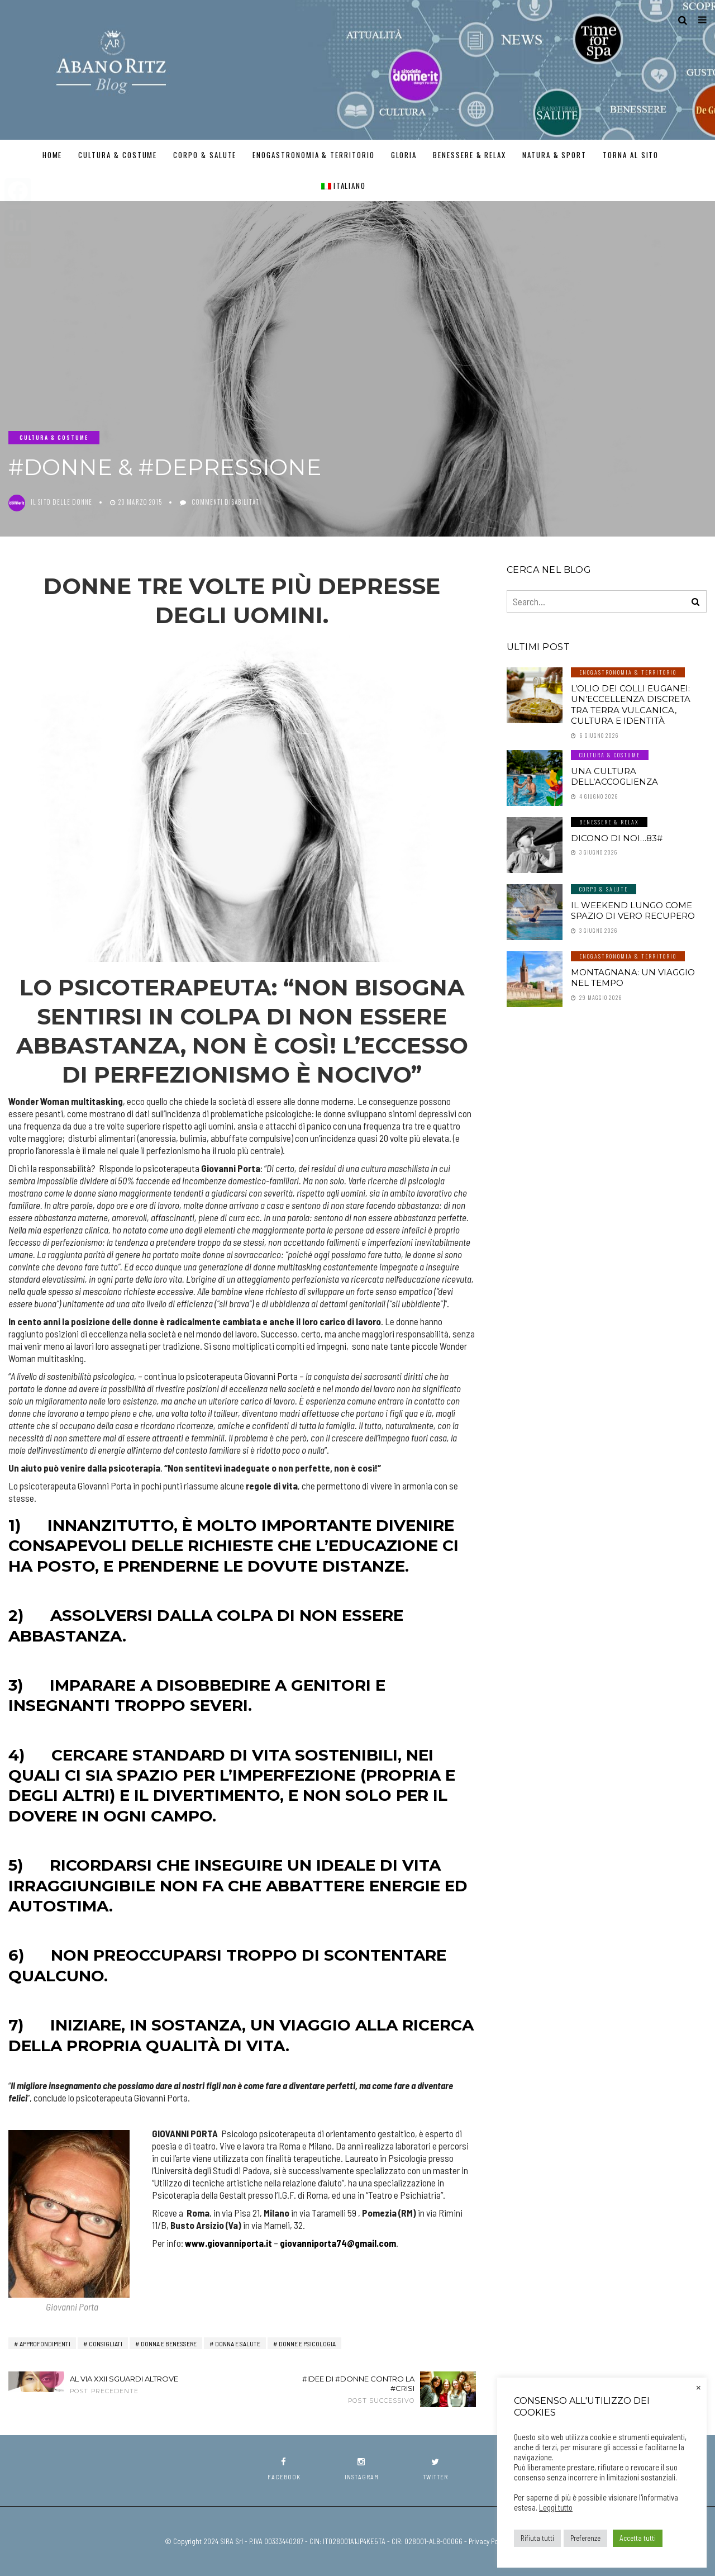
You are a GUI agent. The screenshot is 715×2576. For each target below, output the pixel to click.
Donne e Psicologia (307, 2343)
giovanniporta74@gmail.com (338, 2242)
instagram (362, 2469)
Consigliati (105, 2343)
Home (52, 154)
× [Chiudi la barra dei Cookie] (698, 2386)
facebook (284, 2469)
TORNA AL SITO (631, 154)
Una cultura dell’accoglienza (614, 776)
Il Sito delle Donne (61, 501)
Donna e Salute (237, 2343)
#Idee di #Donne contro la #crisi (351, 2389)
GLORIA (404, 154)
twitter (435, 2469)
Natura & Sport (554, 154)
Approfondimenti (45, 2343)
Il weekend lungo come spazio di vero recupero (633, 911)
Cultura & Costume (117, 154)
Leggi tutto (556, 2507)
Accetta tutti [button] (637, 2538)
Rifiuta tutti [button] (537, 2538)
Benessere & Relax (469, 154)
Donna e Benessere (169, 2343)
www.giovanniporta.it (228, 2242)
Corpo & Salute (204, 154)
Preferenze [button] (585, 2538)
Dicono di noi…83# (616, 838)
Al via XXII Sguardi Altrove (133, 2384)
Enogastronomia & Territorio (313, 154)
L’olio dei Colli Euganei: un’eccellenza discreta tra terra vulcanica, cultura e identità (630, 705)
